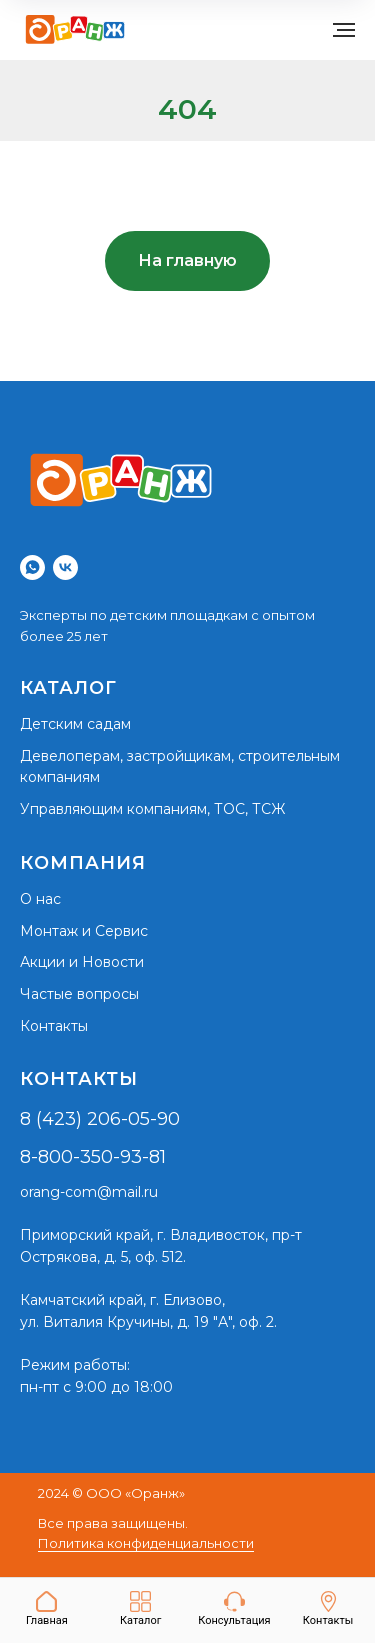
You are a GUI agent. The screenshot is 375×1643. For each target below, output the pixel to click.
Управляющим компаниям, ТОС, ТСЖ (152, 809)
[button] (234, 1609)
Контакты (54, 1026)
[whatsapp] (32, 567)
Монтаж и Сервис (84, 931)
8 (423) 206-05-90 (100, 1119)
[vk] (65, 567)
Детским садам (75, 724)
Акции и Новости (82, 962)
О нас (40, 899)
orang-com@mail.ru (89, 1192)
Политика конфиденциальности (146, 1543)
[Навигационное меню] (344, 30)
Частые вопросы (79, 994)
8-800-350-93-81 (93, 1157)
